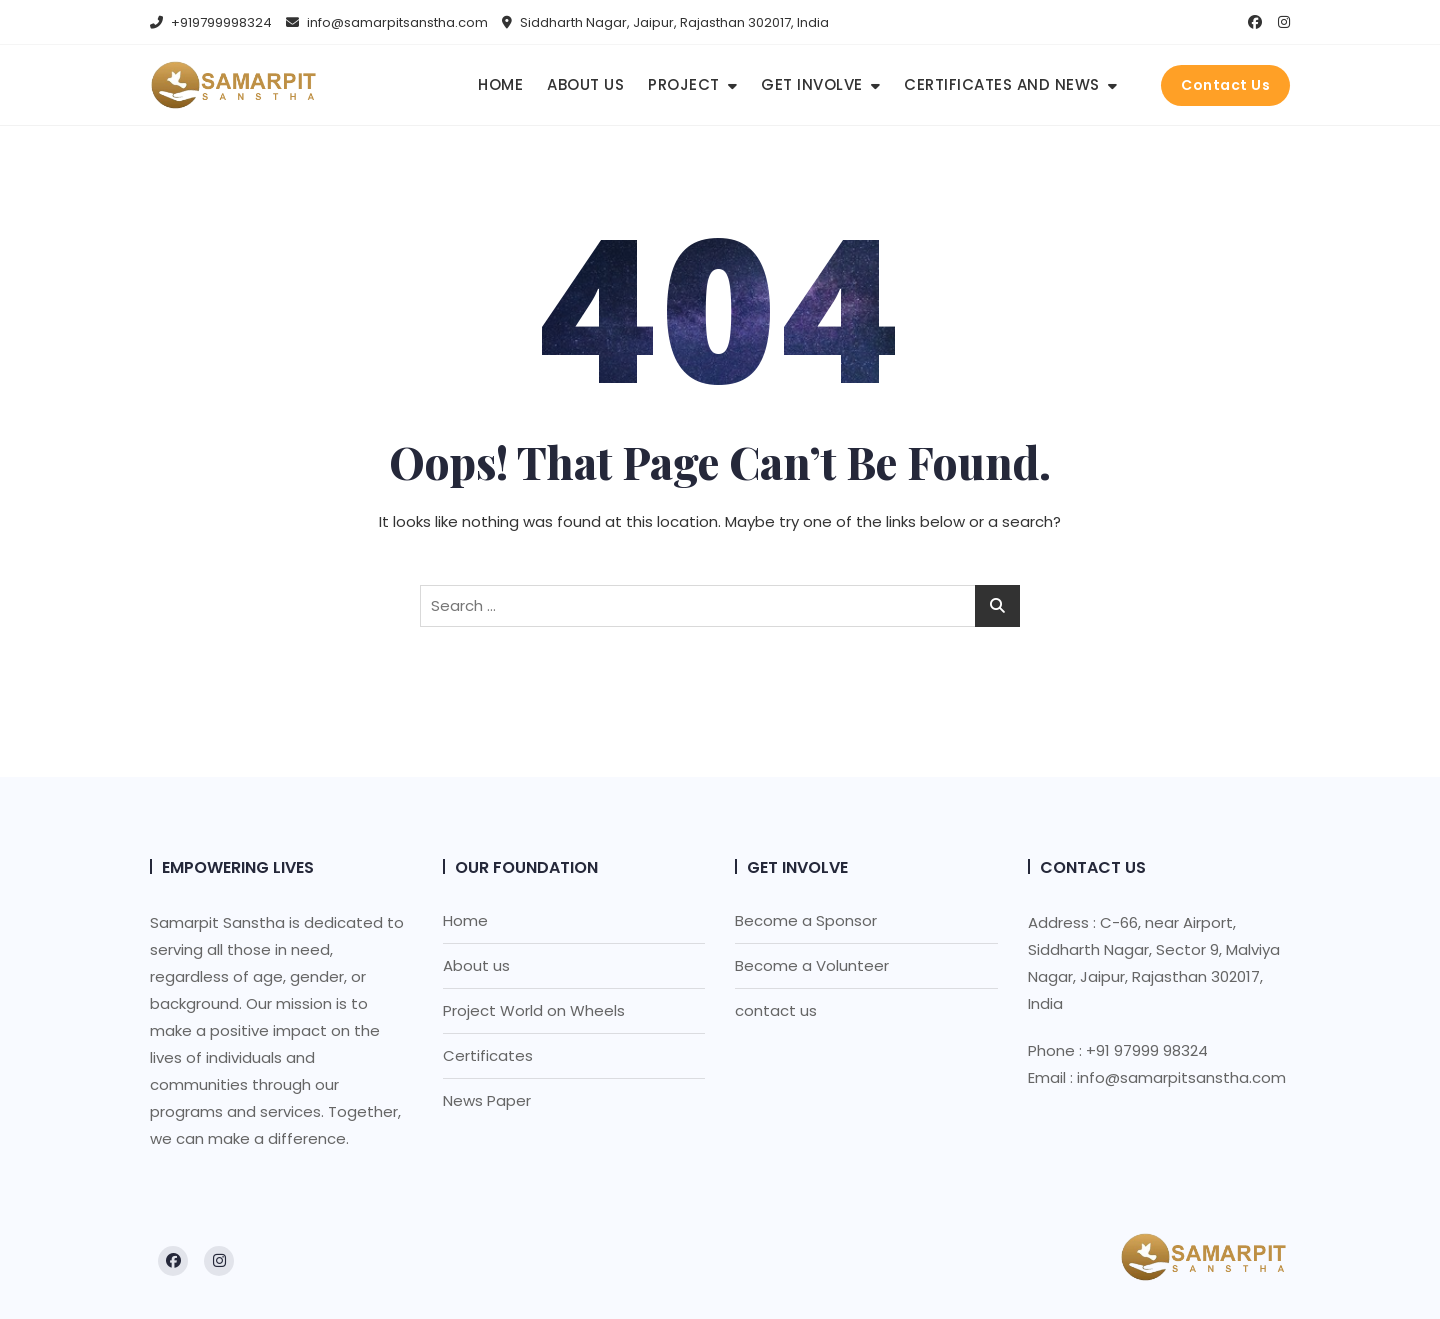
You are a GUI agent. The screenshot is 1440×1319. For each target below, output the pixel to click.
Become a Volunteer (812, 965)
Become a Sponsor (806, 920)
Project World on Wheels (534, 1010)
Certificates (488, 1055)
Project (684, 84)
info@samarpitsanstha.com (387, 22)
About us (585, 84)
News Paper (487, 1100)
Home (500, 84)
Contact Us (1225, 85)
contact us (776, 1010)
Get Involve (812, 84)
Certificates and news (1002, 84)
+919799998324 (211, 22)
